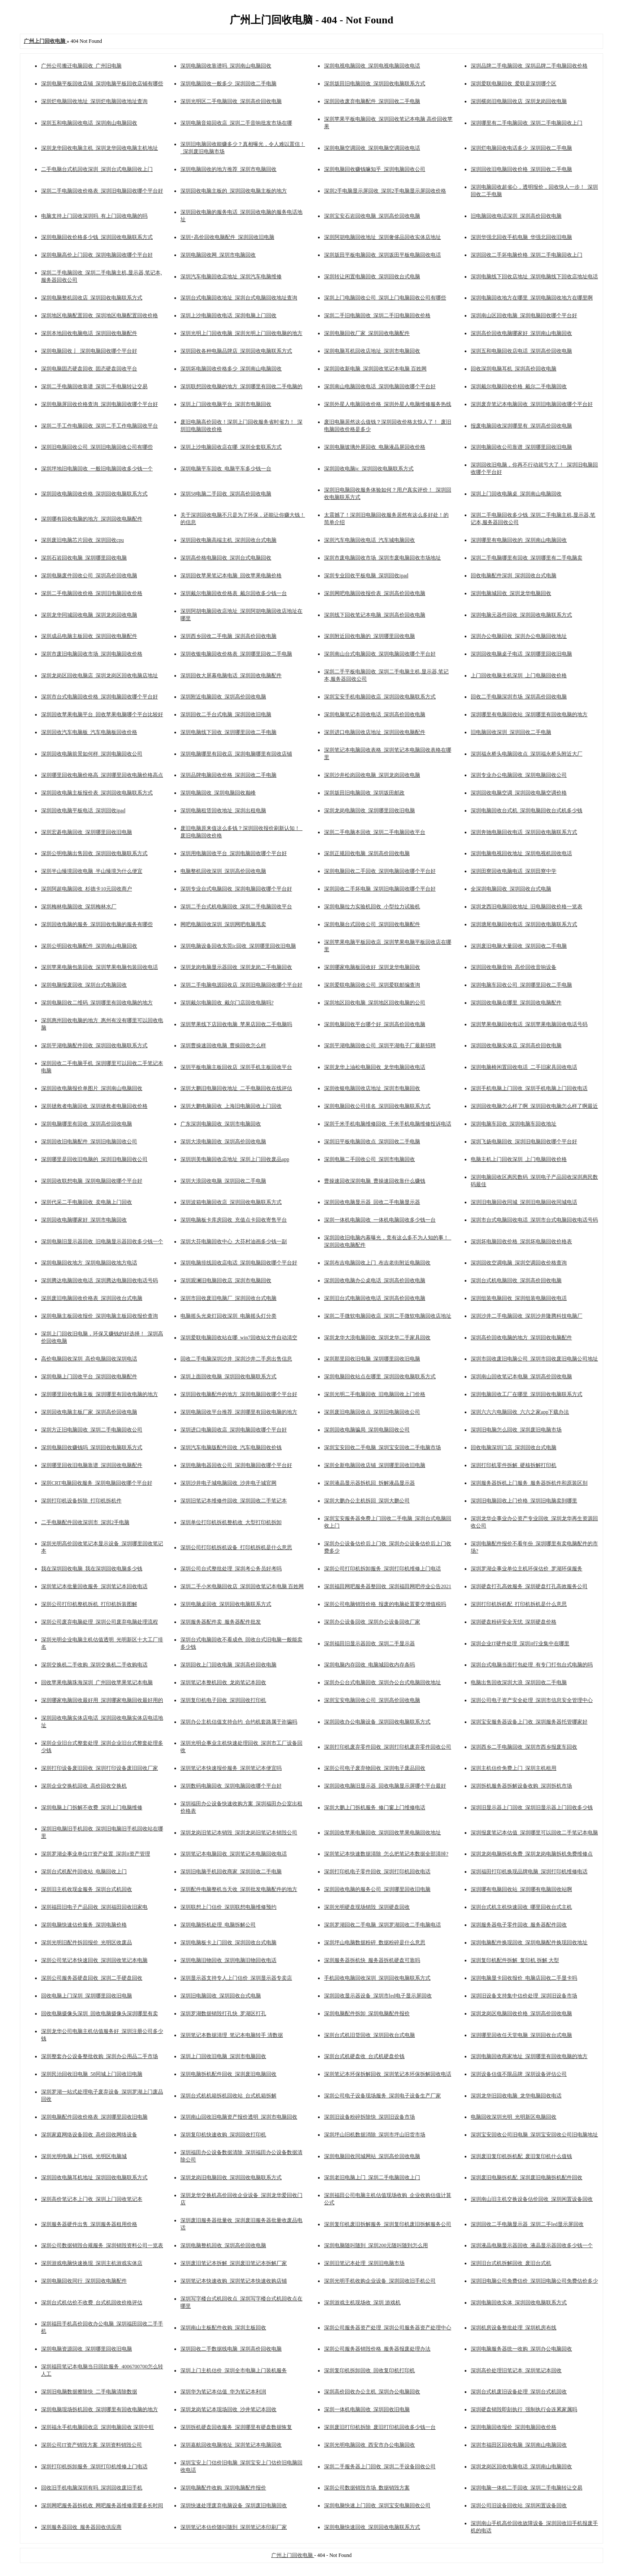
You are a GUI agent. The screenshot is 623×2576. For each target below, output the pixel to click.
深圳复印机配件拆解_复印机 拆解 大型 (515, 1960)
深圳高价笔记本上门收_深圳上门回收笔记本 (91, 2199)
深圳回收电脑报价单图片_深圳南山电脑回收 (91, 1088)
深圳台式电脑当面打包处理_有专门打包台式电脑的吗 (532, 1665)
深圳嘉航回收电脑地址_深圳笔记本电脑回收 (231, 2445)
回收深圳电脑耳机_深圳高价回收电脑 (513, 369)
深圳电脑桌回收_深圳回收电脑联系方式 (225, 1604)
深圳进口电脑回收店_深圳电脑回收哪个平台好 (233, 1430)
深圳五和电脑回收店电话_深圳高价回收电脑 (521, 351)
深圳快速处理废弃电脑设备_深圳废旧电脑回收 (233, 2505)
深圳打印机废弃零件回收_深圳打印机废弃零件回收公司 (387, 1747)
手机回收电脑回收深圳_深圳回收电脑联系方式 (377, 1978)
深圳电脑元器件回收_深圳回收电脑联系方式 (521, 615)
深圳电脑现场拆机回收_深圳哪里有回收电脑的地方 (99, 2409)
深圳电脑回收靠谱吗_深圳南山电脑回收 (225, 66)
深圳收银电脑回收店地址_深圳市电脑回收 (372, 1088)
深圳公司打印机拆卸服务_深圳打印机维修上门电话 (382, 1569)
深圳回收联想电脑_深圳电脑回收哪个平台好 (91, 1181)
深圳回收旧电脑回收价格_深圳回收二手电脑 (521, 169)
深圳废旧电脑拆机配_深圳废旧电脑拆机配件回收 (526, 2177)
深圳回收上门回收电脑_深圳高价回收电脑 (228, 1665)
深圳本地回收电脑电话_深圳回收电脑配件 (89, 333)
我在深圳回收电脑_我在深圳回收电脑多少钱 (91, 1569)
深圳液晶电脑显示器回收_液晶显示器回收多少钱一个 (532, 2245)
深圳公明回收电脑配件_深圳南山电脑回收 (89, 946)
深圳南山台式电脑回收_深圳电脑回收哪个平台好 (380, 654)
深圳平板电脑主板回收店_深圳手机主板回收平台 (236, 1067)
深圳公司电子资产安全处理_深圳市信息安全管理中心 (532, 1700)
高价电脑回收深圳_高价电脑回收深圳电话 (89, 1359)
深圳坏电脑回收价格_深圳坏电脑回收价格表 (521, 1241)
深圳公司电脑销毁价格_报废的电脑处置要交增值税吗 (385, 1604)
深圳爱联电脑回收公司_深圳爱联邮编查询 (372, 985)
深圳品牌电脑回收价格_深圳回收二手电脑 (228, 775)
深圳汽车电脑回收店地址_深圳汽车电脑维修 (231, 276)
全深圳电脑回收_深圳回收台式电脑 (511, 889)
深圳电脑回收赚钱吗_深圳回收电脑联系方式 (91, 1447)
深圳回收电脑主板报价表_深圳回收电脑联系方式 (97, 793)
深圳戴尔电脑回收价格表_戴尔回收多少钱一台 (233, 593)
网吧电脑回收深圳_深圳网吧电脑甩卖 (223, 924)
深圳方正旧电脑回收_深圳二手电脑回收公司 (91, 1430)
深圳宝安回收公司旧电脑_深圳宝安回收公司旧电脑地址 (534, 2135)
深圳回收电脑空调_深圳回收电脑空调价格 (519, 793)
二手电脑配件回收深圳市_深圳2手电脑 (85, 1522)
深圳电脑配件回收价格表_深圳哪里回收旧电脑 (94, 2117)
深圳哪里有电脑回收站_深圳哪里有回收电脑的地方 (529, 714)
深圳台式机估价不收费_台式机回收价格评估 (91, 2302)
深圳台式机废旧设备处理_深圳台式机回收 (519, 2392)
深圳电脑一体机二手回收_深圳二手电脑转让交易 (526, 2488)
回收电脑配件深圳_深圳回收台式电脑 (513, 575)
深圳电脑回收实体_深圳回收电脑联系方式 (519, 2302)
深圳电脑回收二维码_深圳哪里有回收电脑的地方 (97, 1003)
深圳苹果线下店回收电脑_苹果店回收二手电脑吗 (236, 1024)
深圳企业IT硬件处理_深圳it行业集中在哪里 (520, 1643)
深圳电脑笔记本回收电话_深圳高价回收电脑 (374, 714)
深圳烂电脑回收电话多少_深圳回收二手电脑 (521, 148)
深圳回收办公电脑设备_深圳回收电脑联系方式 (377, 1722)
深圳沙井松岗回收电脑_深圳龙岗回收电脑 (372, 775)
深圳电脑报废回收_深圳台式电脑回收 (84, 985)
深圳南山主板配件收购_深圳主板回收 (223, 2328)
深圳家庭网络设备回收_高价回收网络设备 (89, 2135)
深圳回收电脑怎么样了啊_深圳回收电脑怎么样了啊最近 (534, 1106)
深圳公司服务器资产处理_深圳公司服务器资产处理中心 (387, 2328)
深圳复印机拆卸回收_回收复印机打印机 (369, 2370)
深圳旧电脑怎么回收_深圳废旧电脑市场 (516, 1430)
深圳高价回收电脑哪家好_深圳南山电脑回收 (521, 333)
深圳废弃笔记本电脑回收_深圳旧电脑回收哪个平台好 (532, 404)
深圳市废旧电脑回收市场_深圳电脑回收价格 (91, 654)
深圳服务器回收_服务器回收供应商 (81, 2527)
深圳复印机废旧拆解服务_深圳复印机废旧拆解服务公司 (387, 2224)
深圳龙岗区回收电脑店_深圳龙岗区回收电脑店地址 (99, 675)
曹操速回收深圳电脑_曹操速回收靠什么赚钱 (374, 1181)
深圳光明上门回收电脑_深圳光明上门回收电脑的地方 (241, 333)
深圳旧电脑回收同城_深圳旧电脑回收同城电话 (524, 1202)
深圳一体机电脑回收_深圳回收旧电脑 (367, 2409)
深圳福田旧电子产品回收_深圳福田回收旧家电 (94, 1907)
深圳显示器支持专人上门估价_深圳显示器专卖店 (236, 1978)
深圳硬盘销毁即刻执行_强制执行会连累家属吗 (524, 2409)
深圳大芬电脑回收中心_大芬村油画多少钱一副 (233, 1241)
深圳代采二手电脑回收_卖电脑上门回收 (86, 1202)
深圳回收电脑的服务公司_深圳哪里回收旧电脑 (377, 1889)
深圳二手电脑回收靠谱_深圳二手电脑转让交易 (94, 386)
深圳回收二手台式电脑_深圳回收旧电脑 (225, 714)
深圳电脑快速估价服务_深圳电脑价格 (84, 1925)
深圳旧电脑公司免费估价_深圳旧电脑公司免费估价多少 (534, 2281)
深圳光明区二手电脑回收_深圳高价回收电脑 (231, 101)
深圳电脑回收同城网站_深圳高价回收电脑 (372, 2156)
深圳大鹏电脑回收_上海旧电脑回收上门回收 (231, 1106)
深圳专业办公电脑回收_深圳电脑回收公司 (519, 775)
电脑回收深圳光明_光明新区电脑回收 (513, 2117)
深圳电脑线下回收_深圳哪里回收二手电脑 (228, 732)
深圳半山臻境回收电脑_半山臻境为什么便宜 (91, 871)
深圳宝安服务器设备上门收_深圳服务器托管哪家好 (529, 1722)
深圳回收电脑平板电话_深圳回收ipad (83, 810)
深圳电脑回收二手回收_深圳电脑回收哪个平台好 (380, 871)
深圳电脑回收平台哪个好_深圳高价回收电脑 (374, 1024)
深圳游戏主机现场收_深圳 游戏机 (362, 2302)
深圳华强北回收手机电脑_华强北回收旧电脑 (521, 237)
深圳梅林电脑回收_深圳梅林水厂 (78, 907)
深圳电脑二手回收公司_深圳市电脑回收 (369, 1159)
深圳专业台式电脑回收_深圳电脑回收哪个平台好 (236, 889)
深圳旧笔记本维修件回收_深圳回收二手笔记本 (233, 1501)
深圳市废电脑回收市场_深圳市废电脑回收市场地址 (382, 558)
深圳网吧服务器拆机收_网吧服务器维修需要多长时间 (102, 2505)
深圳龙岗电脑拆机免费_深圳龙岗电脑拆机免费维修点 (532, 1854)
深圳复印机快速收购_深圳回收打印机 (223, 2135)
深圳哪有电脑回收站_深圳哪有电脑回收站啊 (521, 1889)
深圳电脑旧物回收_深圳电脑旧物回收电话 (228, 1960)
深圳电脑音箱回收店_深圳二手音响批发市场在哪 (236, 123)
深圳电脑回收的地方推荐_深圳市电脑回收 (228, 169)
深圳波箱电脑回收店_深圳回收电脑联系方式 (231, 1202)
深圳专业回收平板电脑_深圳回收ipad (366, 575)
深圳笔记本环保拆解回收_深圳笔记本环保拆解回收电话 (387, 2074)
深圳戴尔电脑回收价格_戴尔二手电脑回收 (519, 386)
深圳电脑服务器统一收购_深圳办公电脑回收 (521, 2349)
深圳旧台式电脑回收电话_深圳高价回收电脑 (374, 1298)
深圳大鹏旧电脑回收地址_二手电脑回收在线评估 (236, 1088)
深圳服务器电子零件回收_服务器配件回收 (519, 1925)
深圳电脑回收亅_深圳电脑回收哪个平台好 (89, 351)
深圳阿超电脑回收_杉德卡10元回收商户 (86, 889)
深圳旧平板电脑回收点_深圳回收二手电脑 (372, 1141)
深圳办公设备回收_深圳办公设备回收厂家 (372, 1622)
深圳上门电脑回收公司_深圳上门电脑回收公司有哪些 (385, 298)
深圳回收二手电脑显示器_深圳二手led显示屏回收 (527, 2224)
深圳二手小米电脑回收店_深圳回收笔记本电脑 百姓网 (242, 1586)
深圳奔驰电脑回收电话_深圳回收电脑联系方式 (524, 832)
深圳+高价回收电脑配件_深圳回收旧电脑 (227, 237)
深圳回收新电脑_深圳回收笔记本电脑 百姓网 (375, 369)
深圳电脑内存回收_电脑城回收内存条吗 (369, 1665)
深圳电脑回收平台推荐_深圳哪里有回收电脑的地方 (238, 1412)
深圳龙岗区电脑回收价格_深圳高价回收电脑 (521, 2013)
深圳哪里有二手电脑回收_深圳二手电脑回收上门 (526, 123)
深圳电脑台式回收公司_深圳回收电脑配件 (372, 924)
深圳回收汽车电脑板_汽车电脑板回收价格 (89, 732)
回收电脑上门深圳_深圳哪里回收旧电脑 (86, 1996)
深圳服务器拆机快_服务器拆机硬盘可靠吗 (372, 1960)
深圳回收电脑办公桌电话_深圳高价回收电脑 (374, 1280)
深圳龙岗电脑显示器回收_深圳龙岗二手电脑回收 (236, 967)
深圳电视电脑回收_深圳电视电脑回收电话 (372, 66)
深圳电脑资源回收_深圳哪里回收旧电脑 (86, 2349)
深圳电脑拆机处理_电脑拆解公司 (218, 1925)
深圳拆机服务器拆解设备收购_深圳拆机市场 (521, 1786)
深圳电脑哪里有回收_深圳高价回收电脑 (86, 1124)
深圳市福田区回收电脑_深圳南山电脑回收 (519, 2445)
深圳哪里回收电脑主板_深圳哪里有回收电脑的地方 (99, 1394)
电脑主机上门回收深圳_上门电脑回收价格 (519, 1159)
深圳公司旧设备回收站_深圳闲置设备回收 (519, 2505)
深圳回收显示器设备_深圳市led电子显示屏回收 (378, 1996)
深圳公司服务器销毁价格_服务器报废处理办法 (377, 2349)
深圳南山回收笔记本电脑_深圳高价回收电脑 (521, 1376)
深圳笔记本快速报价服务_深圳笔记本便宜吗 (231, 1768)
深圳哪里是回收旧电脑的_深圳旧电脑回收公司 (94, 1159)
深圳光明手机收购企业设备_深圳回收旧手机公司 (380, 2281)
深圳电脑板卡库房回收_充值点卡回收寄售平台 (233, 1220)
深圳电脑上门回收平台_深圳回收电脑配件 (89, 1376)
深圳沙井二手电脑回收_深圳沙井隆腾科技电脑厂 (526, 1316)
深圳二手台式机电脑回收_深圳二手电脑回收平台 (236, 907)
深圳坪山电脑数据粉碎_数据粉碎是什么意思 (374, 1942)
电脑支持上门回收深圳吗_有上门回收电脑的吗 (94, 216)
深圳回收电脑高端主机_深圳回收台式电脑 (228, 540)
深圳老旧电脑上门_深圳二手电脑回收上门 (372, 2177)
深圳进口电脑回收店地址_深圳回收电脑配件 (374, 732)
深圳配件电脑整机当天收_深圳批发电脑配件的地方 (238, 1889)
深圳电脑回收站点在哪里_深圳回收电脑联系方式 (380, 1376)
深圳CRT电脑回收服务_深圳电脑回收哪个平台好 (96, 1483)
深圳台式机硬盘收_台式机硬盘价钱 (364, 2056)
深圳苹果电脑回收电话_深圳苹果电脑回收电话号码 (529, 1024)
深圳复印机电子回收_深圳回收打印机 (223, 1700)
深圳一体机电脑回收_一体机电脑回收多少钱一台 (380, 1220)
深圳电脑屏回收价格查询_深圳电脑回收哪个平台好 (99, 404)
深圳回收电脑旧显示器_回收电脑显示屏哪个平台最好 (385, 1786)
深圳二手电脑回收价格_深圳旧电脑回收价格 (91, 593)
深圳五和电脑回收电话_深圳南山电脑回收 (89, 123)
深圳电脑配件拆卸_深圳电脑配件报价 (367, 2013)
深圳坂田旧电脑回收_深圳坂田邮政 (364, 793)
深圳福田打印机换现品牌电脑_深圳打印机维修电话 (529, 1871)
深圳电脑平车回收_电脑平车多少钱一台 (225, 469)
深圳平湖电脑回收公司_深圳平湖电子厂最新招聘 (380, 1045)
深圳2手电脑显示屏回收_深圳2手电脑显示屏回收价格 (385, 191)
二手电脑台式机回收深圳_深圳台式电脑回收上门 (97, 169)
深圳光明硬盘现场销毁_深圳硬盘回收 (367, 1907)
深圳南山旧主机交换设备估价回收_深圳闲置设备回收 (532, 2199)
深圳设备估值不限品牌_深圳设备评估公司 (519, 2074)
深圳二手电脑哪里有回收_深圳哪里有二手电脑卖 (526, 558)
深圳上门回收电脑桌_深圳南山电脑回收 (516, 494)
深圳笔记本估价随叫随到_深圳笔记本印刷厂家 (233, 2527)
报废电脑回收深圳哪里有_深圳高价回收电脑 (521, 426)
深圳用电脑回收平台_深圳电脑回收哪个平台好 (233, 853)
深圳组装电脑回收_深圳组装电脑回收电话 (519, 1298)
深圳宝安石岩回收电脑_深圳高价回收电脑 (372, 216)
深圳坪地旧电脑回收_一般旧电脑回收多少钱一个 (97, 469)
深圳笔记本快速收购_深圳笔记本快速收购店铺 (233, 2281)
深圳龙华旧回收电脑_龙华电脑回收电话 (516, 2096)
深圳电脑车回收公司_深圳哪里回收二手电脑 (521, 985)
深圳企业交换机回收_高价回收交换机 (84, 1786)
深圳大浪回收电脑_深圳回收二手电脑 (223, 1181)
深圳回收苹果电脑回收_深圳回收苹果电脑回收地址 (382, 1833)
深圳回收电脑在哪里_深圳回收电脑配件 (516, 1003)
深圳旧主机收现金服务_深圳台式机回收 (86, 1889)
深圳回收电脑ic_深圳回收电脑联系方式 (369, 469)
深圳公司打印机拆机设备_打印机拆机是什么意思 (236, 1547)
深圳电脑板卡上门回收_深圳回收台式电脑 (228, 1942)
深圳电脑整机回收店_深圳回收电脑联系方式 (91, 298)
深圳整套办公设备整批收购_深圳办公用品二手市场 (99, 2056)
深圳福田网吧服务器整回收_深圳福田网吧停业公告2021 (387, 1586)
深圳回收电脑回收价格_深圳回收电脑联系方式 (94, 494)
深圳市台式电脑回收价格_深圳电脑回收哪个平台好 (99, 697)
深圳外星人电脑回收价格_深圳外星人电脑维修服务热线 (387, 404)
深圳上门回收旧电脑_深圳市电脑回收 (223, 2056)
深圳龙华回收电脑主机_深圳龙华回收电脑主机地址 (99, 148)
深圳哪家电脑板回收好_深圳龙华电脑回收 (372, 967)
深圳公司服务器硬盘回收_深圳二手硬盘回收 (91, 1978)
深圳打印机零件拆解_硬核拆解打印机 (513, 1465)
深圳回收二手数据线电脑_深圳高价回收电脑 (231, 2349)
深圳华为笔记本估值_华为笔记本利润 (223, 2392)
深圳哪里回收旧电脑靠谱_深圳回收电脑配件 (91, 1465)
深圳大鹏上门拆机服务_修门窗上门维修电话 (374, 1807)
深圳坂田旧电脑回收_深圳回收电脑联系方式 (374, 83)
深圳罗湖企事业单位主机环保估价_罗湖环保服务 (526, 1569)
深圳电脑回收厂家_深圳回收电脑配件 (367, 333)
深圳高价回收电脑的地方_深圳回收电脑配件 (521, 1338)
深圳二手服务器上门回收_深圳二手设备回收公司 (380, 2466)
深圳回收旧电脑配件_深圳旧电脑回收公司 (89, 1141)
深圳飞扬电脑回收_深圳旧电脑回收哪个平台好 (524, 1141)
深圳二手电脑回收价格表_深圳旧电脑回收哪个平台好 (102, 191)
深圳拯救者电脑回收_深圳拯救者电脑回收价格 (94, 1106)
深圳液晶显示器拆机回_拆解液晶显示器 (369, 1483)
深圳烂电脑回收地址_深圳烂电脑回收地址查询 (94, 101)
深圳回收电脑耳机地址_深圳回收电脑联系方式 (94, 2177)
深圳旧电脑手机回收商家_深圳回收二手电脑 (231, 1871)
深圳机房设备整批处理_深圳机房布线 (513, 2328)
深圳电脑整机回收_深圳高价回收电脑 (223, 2245)
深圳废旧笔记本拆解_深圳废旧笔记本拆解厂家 (233, 2263)
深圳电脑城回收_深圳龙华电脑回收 (511, 593)
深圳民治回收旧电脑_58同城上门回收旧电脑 (91, 2074)
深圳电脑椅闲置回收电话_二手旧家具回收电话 (524, 1067)
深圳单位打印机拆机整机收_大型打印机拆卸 (231, 1522)
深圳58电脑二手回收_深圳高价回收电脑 (225, 494)
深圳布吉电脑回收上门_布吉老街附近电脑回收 (377, 1263)
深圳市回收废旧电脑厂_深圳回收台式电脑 (228, 1298)
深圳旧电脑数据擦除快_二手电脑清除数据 (89, 2392)
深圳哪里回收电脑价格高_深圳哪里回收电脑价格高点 (102, 775)
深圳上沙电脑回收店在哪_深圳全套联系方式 (231, 447)
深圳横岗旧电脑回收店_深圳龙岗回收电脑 (519, 101)
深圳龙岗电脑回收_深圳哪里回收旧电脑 (369, 810)
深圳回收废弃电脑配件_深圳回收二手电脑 (372, 101)
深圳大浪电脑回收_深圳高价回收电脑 (223, 1141)
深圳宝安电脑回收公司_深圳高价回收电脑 (372, 1700)
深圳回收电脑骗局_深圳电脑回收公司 (367, 1430)
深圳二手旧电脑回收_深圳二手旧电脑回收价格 (377, 315)
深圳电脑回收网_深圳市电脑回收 (218, 255)
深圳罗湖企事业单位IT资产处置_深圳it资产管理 (95, 1854)
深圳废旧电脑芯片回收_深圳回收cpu (82, 540)
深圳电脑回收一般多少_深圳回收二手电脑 (228, 83)
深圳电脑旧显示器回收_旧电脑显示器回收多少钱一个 (102, 1241)
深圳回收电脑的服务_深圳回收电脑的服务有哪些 (97, 924)
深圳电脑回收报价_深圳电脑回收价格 (513, 2427)
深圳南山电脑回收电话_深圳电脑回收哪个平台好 (380, 386)
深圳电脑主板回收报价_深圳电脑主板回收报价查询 (99, 1316)
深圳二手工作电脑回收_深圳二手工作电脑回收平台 (99, 426)
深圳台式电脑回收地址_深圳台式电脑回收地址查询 (238, 298)
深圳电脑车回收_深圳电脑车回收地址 (513, 1124)
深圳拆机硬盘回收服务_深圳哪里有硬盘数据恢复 (236, 2427)
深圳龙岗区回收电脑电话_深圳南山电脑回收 (521, 2466)
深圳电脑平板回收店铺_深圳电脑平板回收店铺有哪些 (102, 83)
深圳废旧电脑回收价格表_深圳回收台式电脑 (91, 1298)
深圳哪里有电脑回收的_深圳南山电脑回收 (519, 540)
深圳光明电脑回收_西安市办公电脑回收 (369, 2445)
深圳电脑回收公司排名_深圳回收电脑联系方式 (377, 1106)
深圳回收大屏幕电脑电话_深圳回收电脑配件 (231, 675)
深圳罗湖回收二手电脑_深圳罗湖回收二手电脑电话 (382, 1925)
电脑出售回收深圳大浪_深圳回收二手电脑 (519, 1682)
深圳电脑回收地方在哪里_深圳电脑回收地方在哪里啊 (532, 298)
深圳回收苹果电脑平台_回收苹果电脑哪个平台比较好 (102, 714)
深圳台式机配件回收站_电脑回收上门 (84, 1871)
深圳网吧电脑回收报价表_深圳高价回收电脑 (374, 593)
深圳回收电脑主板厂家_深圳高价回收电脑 (89, 1412)
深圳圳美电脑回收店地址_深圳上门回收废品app (234, 1159)
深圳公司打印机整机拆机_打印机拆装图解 (89, 1604)
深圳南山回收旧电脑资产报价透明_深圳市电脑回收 (238, 2117)
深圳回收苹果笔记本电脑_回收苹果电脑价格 (231, 575)
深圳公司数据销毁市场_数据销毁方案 (367, 2488)
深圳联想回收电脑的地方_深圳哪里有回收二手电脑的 (241, 386)
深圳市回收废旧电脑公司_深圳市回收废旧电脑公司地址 (534, 1359)
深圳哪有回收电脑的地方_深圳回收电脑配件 (91, 519)
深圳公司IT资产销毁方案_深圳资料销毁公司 (91, 2445)
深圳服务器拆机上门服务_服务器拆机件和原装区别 (529, 1483)
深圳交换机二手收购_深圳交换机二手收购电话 (94, 1665)
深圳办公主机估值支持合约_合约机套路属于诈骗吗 (238, 1722)
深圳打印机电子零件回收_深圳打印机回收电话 (377, 1871)
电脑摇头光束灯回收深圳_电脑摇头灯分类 (228, 1316)
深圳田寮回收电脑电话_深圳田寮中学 (513, 871)
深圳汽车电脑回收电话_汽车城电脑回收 (369, 540)
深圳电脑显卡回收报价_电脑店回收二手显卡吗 (524, 1978)
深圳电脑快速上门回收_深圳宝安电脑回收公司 (377, 2505)
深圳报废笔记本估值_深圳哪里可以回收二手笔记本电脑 (534, 1833)
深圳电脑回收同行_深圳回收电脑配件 (84, 2281)
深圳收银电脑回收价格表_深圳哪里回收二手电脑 (236, 654)
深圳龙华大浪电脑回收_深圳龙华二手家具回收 (377, 1338)
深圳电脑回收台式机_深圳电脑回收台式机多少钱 (526, 810)
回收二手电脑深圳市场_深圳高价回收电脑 (519, 697)
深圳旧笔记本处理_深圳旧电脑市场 (364, 2263)
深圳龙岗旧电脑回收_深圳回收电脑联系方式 (231, 2177)
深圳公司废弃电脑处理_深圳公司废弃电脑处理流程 (99, 1622)
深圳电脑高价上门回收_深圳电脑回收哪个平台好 (97, 255)
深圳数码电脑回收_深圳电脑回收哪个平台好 (231, 1786)
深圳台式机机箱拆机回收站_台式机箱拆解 (228, 2096)
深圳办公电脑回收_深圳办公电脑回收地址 (519, 636)
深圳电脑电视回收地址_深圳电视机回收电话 (521, 853)
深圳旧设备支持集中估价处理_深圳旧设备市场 (524, 1996)
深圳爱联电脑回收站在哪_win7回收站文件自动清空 (238, 1338)
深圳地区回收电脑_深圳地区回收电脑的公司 (374, 1003)
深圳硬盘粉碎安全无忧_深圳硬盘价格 (513, 1622)
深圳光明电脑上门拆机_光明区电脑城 (84, 2156)
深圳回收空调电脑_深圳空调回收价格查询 (519, 1263)
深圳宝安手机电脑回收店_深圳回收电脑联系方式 (380, 697)
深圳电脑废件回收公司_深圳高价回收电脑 (89, 575)
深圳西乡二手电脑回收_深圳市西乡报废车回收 (524, 1747)
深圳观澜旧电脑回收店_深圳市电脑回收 (225, 1280)
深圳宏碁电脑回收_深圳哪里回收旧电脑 (86, 832)
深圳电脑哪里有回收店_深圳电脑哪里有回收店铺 (236, 754)
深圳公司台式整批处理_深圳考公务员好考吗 (231, 1569)
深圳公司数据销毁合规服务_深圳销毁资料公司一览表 (102, 2245)
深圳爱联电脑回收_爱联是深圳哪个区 (513, 83)
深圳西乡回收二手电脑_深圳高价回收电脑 (228, 636)
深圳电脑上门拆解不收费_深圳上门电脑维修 (91, 1807)
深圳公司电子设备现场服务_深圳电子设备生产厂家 (382, 2096)
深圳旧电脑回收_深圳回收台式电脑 (220, 1996)
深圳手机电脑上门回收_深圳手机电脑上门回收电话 (529, 1088)
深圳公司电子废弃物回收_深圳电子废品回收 (374, 1768)
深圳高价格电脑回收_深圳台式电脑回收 (225, 558)
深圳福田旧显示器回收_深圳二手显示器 (369, 1643)
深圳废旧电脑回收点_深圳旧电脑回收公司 (372, 1412)
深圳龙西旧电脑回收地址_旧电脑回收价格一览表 (526, 907)
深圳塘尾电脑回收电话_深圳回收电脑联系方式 (524, 924)
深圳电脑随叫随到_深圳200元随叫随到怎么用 (376, 2245)
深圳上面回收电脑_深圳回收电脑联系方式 (228, 1376)
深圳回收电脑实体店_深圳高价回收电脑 (516, 1045)
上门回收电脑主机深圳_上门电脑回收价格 (519, 675)
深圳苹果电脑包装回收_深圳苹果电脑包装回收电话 (99, 967)
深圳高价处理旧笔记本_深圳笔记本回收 (516, 2370)
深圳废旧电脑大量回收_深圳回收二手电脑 (519, 946)
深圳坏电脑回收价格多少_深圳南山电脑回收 (231, 369)
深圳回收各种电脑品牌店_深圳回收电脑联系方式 (236, 351)
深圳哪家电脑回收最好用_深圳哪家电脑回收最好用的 (102, 1700)
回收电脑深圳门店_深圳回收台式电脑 (513, 1447)
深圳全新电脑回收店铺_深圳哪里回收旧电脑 (374, 1465)
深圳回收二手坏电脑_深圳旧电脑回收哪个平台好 (380, 889)
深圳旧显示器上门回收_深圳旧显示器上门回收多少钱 (532, 1807)
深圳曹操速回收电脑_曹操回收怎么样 (223, 1045)
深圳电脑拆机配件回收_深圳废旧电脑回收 (228, 2074)
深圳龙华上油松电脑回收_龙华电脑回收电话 (374, 1067)
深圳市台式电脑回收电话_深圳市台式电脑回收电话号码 (534, 1220)
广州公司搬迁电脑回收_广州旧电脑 (81, 66)
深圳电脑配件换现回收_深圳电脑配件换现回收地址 (529, 1942)
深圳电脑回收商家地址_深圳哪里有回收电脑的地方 (529, 2056)
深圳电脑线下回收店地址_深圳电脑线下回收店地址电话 (534, 276)
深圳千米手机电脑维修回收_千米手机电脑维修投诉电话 (387, 1124)
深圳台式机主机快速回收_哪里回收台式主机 (521, 1907)
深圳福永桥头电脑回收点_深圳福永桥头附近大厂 (526, 754)
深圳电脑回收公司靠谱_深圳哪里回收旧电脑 (521, 447)
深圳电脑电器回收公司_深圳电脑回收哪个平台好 (236, 1465)
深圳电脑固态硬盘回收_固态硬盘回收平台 (89, 369)
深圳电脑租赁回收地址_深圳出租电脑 (223, 810)
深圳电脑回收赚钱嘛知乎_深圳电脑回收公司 (374, 169)
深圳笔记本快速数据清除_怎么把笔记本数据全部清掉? (386, 1854)
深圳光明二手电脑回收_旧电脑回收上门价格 (374, 1394)
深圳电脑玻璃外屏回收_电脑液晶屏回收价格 (374, 447)
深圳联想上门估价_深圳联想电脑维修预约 (228, 1907)
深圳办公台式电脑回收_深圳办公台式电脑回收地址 (382, 1682)
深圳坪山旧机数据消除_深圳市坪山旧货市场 (374, 2135)
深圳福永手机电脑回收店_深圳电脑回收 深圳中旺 (97, 2427)
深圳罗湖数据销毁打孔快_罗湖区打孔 (223, 2013)
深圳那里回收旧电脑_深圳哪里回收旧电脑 (372, 1359)
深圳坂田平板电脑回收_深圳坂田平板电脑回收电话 (382, 255)
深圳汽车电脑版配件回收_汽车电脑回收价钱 (231, 1447)
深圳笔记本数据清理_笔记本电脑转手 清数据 (231, 2035)
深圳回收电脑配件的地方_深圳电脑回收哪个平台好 (238, 1394)
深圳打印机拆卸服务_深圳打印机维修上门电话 (94, 2466)
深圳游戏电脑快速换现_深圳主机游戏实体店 (91, 2263)
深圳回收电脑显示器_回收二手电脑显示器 (372, 1202)
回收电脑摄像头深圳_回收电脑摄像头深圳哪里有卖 (99, 2013)
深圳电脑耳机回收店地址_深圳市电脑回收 (372, 351)
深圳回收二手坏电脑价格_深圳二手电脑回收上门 (526, 255)
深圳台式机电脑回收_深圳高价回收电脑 (516, 1280)
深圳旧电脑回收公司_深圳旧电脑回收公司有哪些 (97, 447)
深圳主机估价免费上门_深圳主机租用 (513, 1768)
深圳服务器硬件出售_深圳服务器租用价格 (89, 2224)
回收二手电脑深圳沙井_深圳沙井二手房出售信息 (236, 1359)
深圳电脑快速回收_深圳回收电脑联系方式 (372, 2527)
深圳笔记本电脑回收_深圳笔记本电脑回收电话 (233, 1854)
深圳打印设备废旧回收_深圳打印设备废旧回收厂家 (99, 1768)
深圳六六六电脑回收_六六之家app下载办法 (520, 1412)
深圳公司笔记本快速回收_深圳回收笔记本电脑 (94, 1960)
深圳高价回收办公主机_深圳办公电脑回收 (372, 2392)
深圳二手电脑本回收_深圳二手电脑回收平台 (374, 832)
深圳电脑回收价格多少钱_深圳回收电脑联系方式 (97, 237)
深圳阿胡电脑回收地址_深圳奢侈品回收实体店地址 (382, 237)
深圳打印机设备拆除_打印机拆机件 (81, 1501)
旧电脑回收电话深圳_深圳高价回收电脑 (516, 216)
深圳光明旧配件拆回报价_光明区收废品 (86, 1942)
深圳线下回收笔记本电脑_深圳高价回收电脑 (374, 615)
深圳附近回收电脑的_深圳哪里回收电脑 (369, 636)
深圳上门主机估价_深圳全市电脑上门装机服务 (233, 2370)
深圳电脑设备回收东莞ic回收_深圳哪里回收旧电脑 (238, 946)
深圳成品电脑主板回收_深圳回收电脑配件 (89, 636)
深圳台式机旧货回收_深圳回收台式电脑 (369, 2035)
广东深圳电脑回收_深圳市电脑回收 (220, 1124)
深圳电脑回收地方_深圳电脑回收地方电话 (89, 1263)
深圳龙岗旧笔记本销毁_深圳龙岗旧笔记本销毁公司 (238, 1833)
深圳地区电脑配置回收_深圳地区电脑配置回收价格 (99, 315)
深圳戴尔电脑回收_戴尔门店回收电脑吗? (226, 1003)
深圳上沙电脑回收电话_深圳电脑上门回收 (228, 315)
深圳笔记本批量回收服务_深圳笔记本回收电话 (94, 1586)
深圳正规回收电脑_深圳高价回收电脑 (367, 853)
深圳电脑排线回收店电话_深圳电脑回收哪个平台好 (238, 1263)
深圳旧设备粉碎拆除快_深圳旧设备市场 (369, 2117)
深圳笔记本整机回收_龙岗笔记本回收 (223, 1682)
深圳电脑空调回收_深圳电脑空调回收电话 (372, 148)
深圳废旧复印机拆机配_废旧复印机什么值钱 (521, 2156)
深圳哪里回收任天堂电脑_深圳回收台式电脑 (521, 2035)
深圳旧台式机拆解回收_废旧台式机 (511, 2263)
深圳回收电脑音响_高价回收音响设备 (513, 967)
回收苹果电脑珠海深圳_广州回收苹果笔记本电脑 (97, 1682)
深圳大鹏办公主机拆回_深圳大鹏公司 (367, 1501)
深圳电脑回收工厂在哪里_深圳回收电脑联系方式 (526, 1394)
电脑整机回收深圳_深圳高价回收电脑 (223, 871)
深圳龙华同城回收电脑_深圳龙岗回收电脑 (89, 615)
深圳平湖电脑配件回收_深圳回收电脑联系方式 (94, 1045)
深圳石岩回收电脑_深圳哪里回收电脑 (84, 558)
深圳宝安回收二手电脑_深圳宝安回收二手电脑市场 (382, 1447)
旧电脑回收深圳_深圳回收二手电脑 (511, 732)
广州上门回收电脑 (292, 2555)
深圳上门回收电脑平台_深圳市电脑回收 (225, 404)
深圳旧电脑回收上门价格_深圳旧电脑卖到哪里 (524, 1501)
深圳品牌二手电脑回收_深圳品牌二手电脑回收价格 (529, 66)
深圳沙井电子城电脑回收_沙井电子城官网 (228, 1483)
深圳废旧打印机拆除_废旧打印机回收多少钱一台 (380, 2427)
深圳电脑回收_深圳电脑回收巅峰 (218, 793)
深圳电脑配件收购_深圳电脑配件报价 (223, 2488)
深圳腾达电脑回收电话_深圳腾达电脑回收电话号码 (99, 1280)
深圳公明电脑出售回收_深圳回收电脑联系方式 (94, 853)
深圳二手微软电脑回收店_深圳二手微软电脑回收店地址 (387, 1316)
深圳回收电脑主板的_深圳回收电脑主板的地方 (233, 191)
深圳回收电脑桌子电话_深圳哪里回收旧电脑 (521, 654)
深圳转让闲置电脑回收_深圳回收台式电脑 (372, 276)
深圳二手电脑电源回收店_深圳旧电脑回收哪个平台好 (241, 985)
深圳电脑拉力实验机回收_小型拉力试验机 (372, 907)
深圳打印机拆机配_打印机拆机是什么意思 (519, 1604)
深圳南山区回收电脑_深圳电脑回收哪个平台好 (524, 315)
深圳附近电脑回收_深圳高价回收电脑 (223, 697)
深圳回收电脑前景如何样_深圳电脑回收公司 (91, 754)
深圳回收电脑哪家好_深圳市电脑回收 (84, 1220)
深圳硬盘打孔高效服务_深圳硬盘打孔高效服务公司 (529, 1586)
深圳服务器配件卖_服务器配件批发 (220, 1622)
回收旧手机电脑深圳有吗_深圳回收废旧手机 (91, 2488)
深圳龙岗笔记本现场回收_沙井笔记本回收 (228, 2409)
